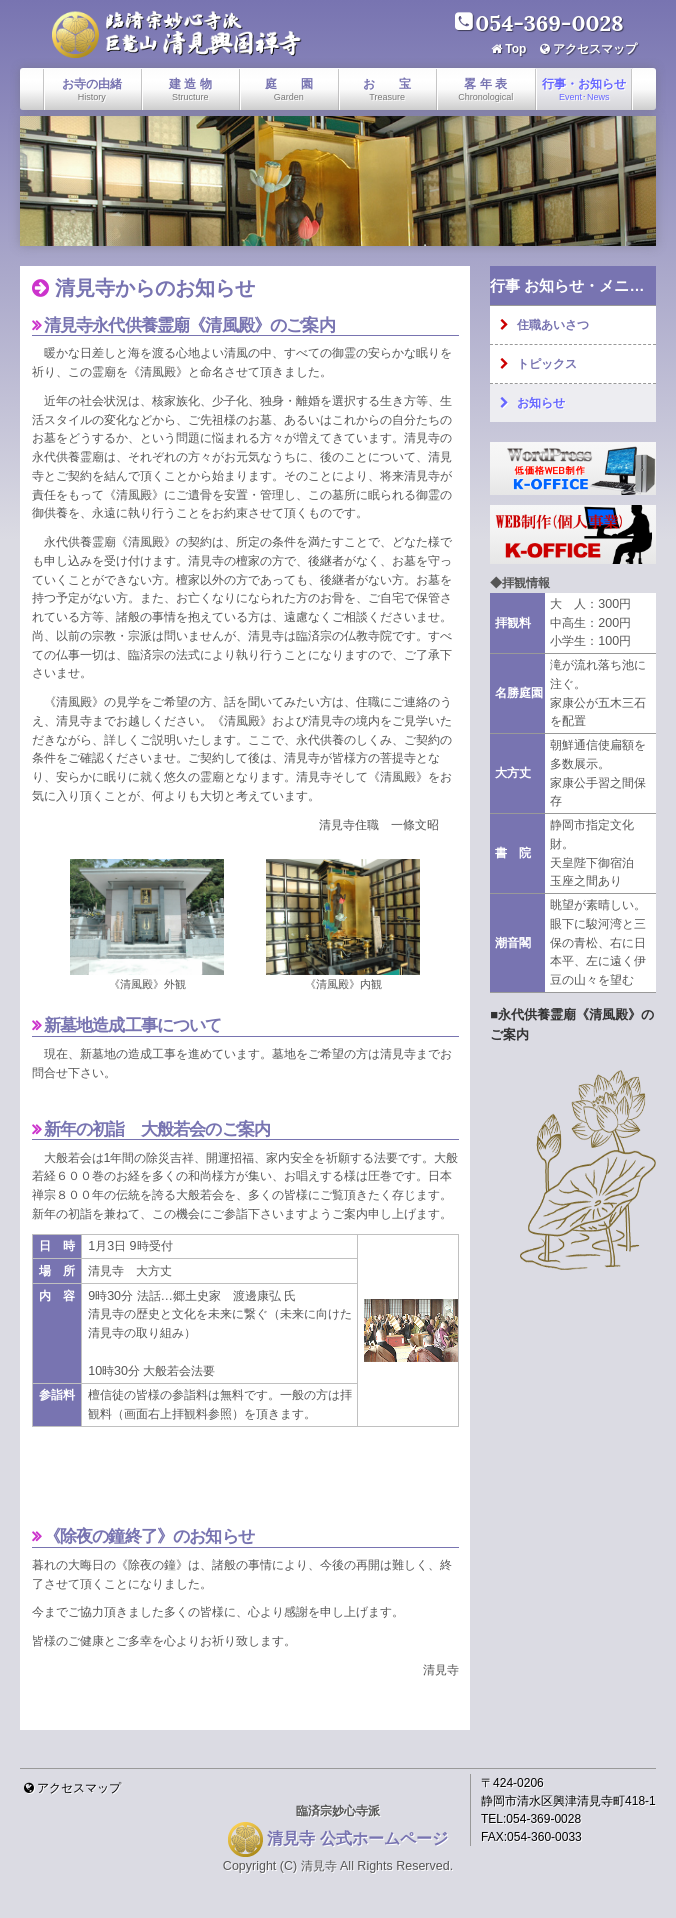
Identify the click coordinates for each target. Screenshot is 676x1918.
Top (515, 49)
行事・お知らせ (584, 89)
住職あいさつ (553, 325)
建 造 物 (190, 89)
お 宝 (387, 89)
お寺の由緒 (92, 89)
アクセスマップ (595, 49)
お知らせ (541, 403)
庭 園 (289, 89)
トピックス (547, 364)
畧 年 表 (485, 89)
